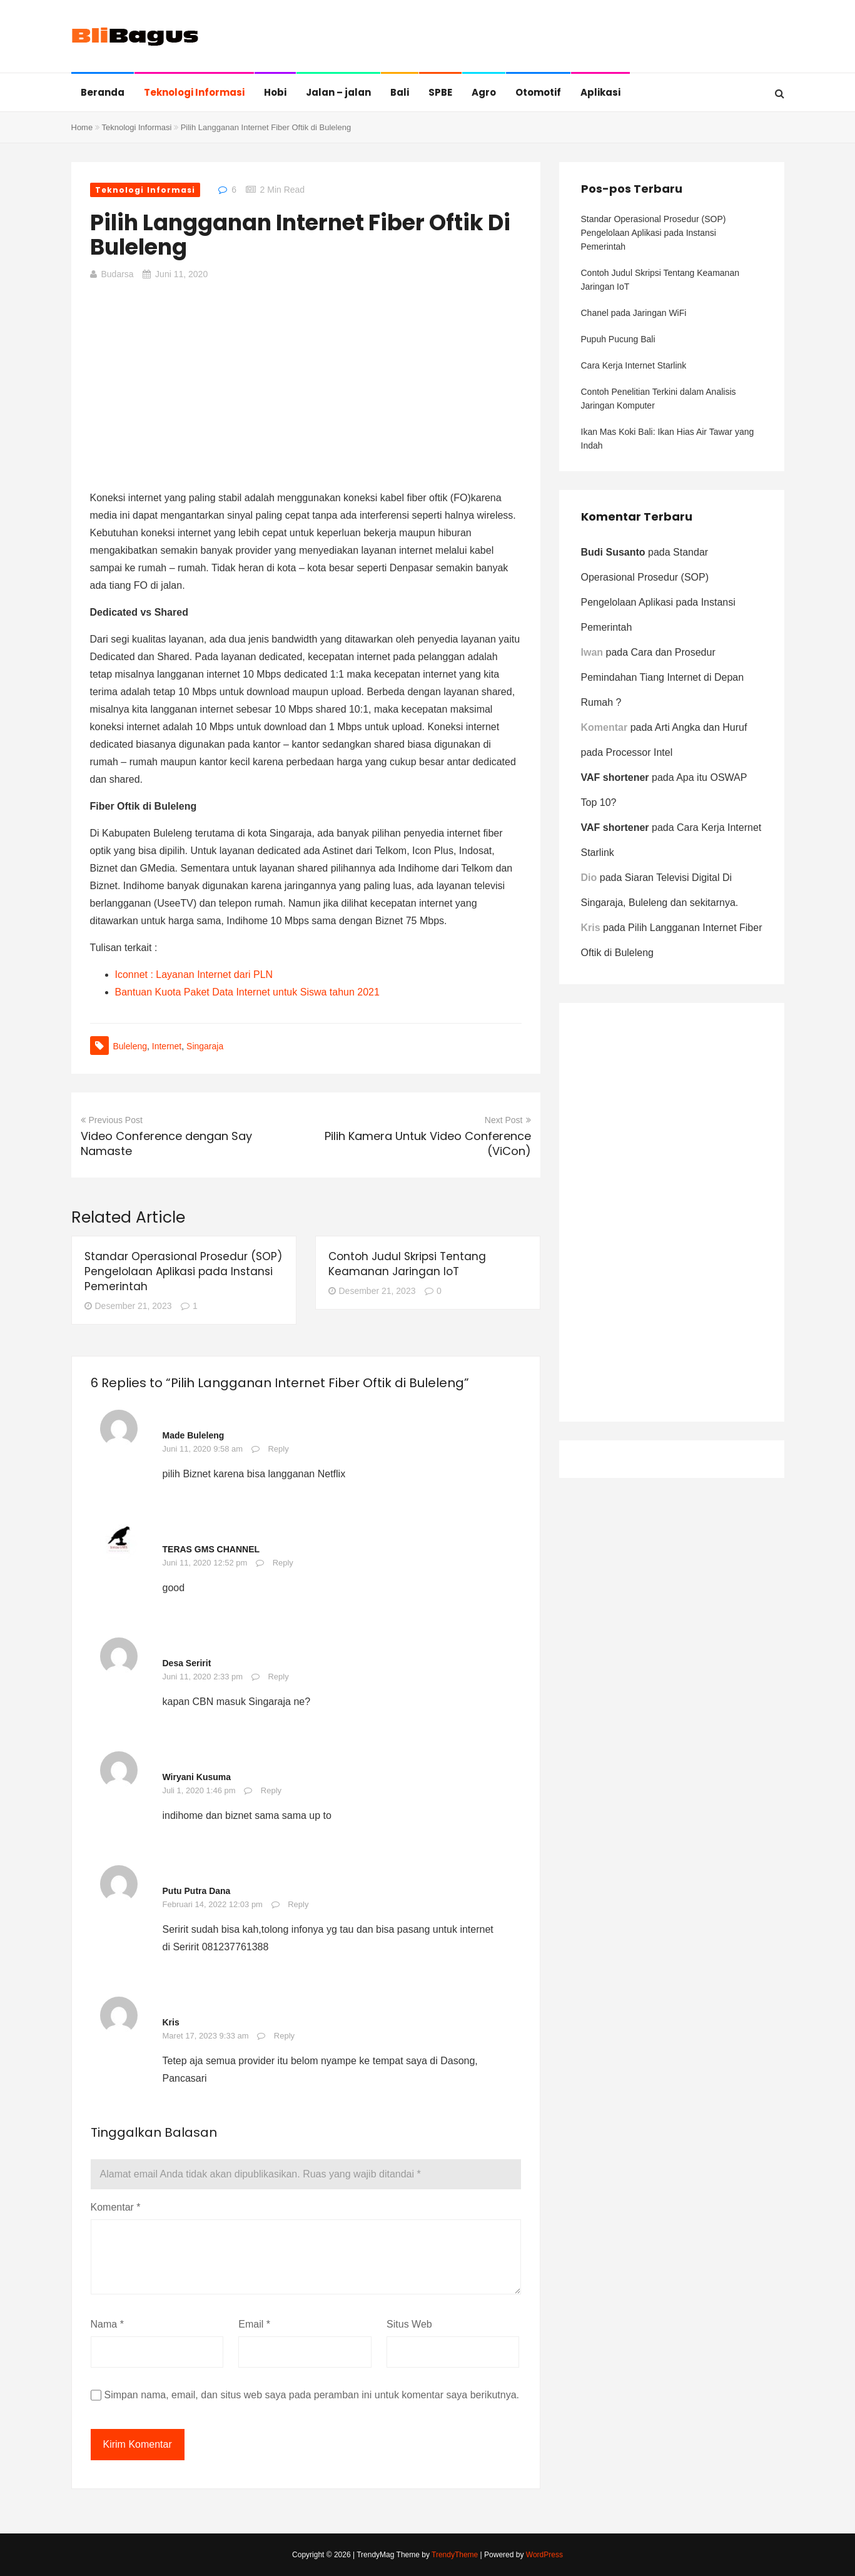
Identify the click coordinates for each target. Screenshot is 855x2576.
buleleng (130, 1046)
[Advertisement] (306, 383)
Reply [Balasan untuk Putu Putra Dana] (298, 1904)
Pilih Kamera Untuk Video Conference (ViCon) (428, 1143)
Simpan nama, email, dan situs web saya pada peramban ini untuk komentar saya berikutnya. (311, 2395)
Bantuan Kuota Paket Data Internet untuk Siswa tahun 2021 (247, 992)
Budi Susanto (613, 552)
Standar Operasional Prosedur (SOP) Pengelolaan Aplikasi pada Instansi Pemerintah (183, 1271)
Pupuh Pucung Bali (618, 339)
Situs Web (409, 2324)
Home (82, 127)
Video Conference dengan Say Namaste (166, 1143)
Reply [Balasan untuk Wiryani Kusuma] (271, 1790)
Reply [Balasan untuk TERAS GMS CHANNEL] (283, 1562)
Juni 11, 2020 (181, 274)
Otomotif (538, 92)
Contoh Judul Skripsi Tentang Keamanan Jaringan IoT (407, 1264)
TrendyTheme (455, 2554)
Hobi (275, 92)
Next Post (508, 1120)
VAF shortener (615, 777)
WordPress (544, 2554)
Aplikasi (600, 92)
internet (166, 1046)
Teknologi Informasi (194, 92)
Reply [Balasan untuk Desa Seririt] (278, 1676)
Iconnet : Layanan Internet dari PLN (194, 974)
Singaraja (204, 1046)
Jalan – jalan (338, 92)
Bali (399, 92)
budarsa (117, 274)
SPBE (440, 92)
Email (254, 2324)
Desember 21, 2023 (128, 1306)
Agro (484, 92)
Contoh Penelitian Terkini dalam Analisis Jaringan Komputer (658, 398)
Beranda (102, 92)
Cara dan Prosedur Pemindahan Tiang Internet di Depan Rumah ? (662, 677)
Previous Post (112, 1120)
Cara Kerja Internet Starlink (634, 365)
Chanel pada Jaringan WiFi (634, 313)
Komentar (116, 2207)
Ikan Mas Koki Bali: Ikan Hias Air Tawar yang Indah (667, 439)
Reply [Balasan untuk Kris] (284, 2035)
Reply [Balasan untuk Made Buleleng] (278, 1448)
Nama (107, 2324)
